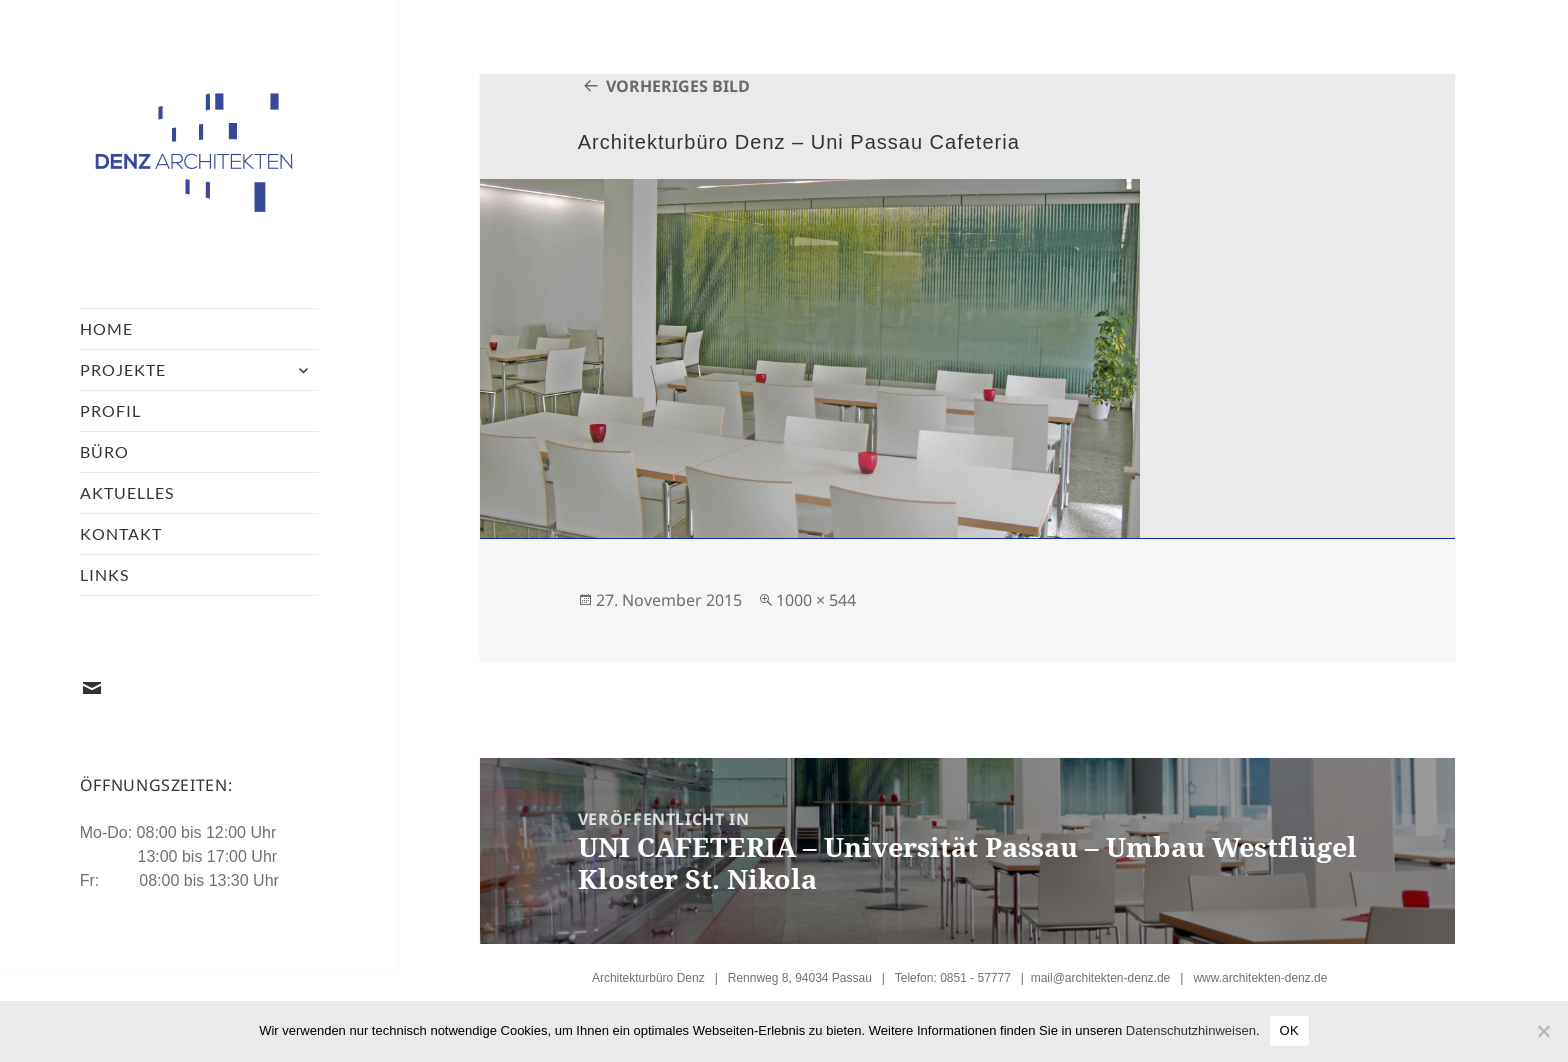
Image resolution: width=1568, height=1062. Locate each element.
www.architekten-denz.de (1260, 978)
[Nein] (1543, 1031)
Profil (110, 410)
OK (1289, 1030)
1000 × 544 (816, 600)
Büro (104, 451)
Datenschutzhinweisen (1191, 1030)
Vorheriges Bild (678, 86)
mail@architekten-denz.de (1101, 978)
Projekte (123, 369)
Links (104, 574)
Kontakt (121, 533)
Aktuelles (127, 492)
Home (106, 328)
